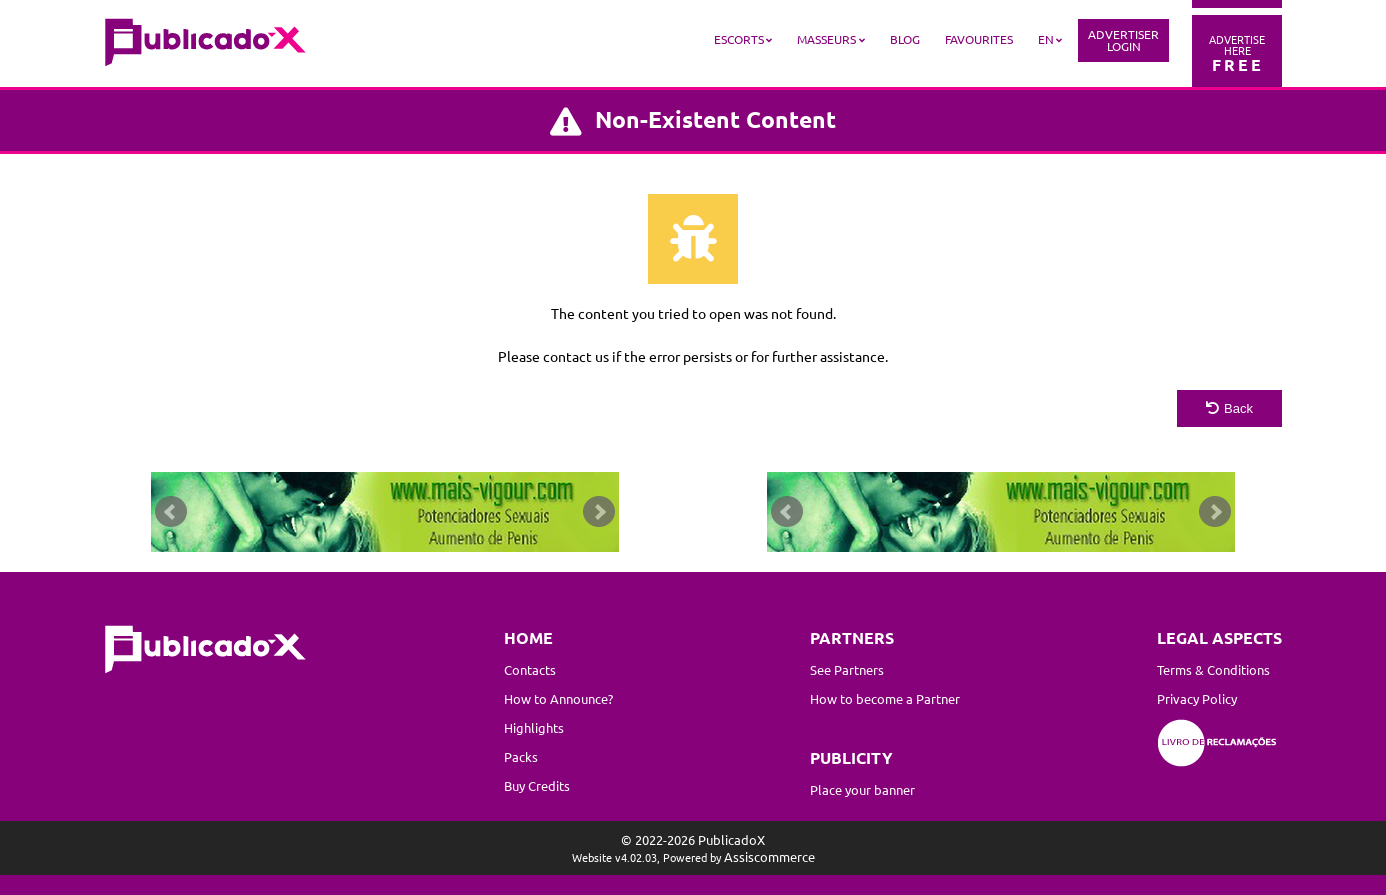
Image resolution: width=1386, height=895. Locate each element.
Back (1229, 408)
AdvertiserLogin (1123, 40)
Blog (905, 39)
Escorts (739, 39)
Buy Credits (537, 785)
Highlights (534, 727)
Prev (171, 512)
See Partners (847, 669)
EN (1046, 39)
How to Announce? (558, 698)
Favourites (979, 39)
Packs (521, 756)
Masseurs (826, 39)
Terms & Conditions (1213, 669)
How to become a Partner (885, 698)
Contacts (530, 669)
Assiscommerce (769, 856)
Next (599, 512)
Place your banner (862, 789)
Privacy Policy (1197, 698)
